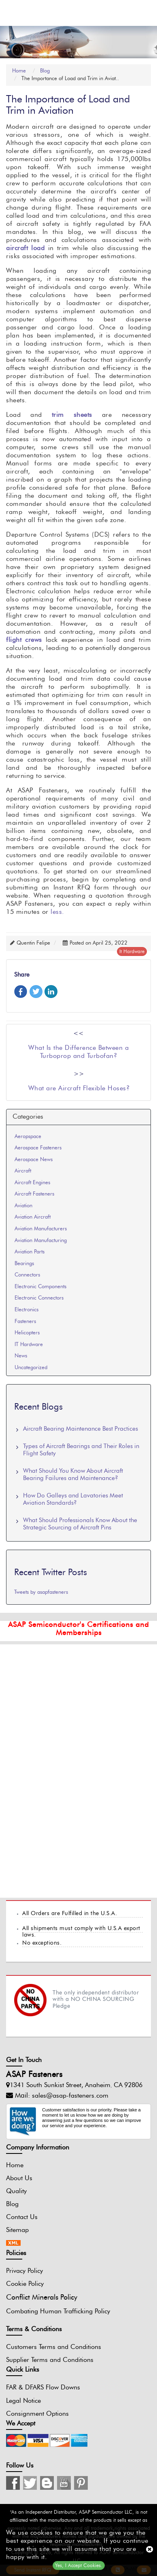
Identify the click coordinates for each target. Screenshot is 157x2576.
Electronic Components (40, 1286)
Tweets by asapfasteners (41, 1592)
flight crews (24, 640)
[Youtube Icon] (64, 2483)
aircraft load (25, 248)
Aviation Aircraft (33, 1217)
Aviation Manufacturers (41, 1229)
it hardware (131, 951)
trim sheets (72, 415)
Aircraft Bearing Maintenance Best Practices (80, 1429)
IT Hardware (29, 1344)
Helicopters (27, 1333)
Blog (45, 71)
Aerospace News (34, 1159)
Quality (16, 2191)
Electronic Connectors (39, 1298)
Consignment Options (37, 2413)
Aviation (23, 1205)
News (21, 1356)
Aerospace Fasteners (38, 1148)
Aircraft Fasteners (34, 1194)
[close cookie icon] (149, 2549)
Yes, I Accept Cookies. (78, 2565)
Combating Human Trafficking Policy (58, 2311)
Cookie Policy (25, 2284)
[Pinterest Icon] (81, 2483)
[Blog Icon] (47, 2483)
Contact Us (22, 2217)
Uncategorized (31, 1367)
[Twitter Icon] (30, 2483)
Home (20, 71)
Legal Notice (23, 2401)
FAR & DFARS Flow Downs (43, 2388)
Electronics (26, 1309)
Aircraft (23, 1171)
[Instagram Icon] (13, 2483)
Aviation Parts (30, 1252)
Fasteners (25, 1321)
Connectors (27, 1275)
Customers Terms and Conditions (53, 2347)
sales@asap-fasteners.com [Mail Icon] (70, 2095)
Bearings (24, 1263)
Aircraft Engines (32, 1182)
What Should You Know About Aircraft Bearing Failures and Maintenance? (73, 1475)
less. (56, 912)
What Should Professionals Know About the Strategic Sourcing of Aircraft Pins (80, 1524)
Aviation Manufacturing (41, 1240)
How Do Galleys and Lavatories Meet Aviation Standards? (73, 1499)
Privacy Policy (24, 2271)
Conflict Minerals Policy (41, 2297)
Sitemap (17, 2230)
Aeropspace (28, 1136)
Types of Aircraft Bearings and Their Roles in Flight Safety (81, 1450)
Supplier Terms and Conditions (49, 2360)
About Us (19, 2178)
